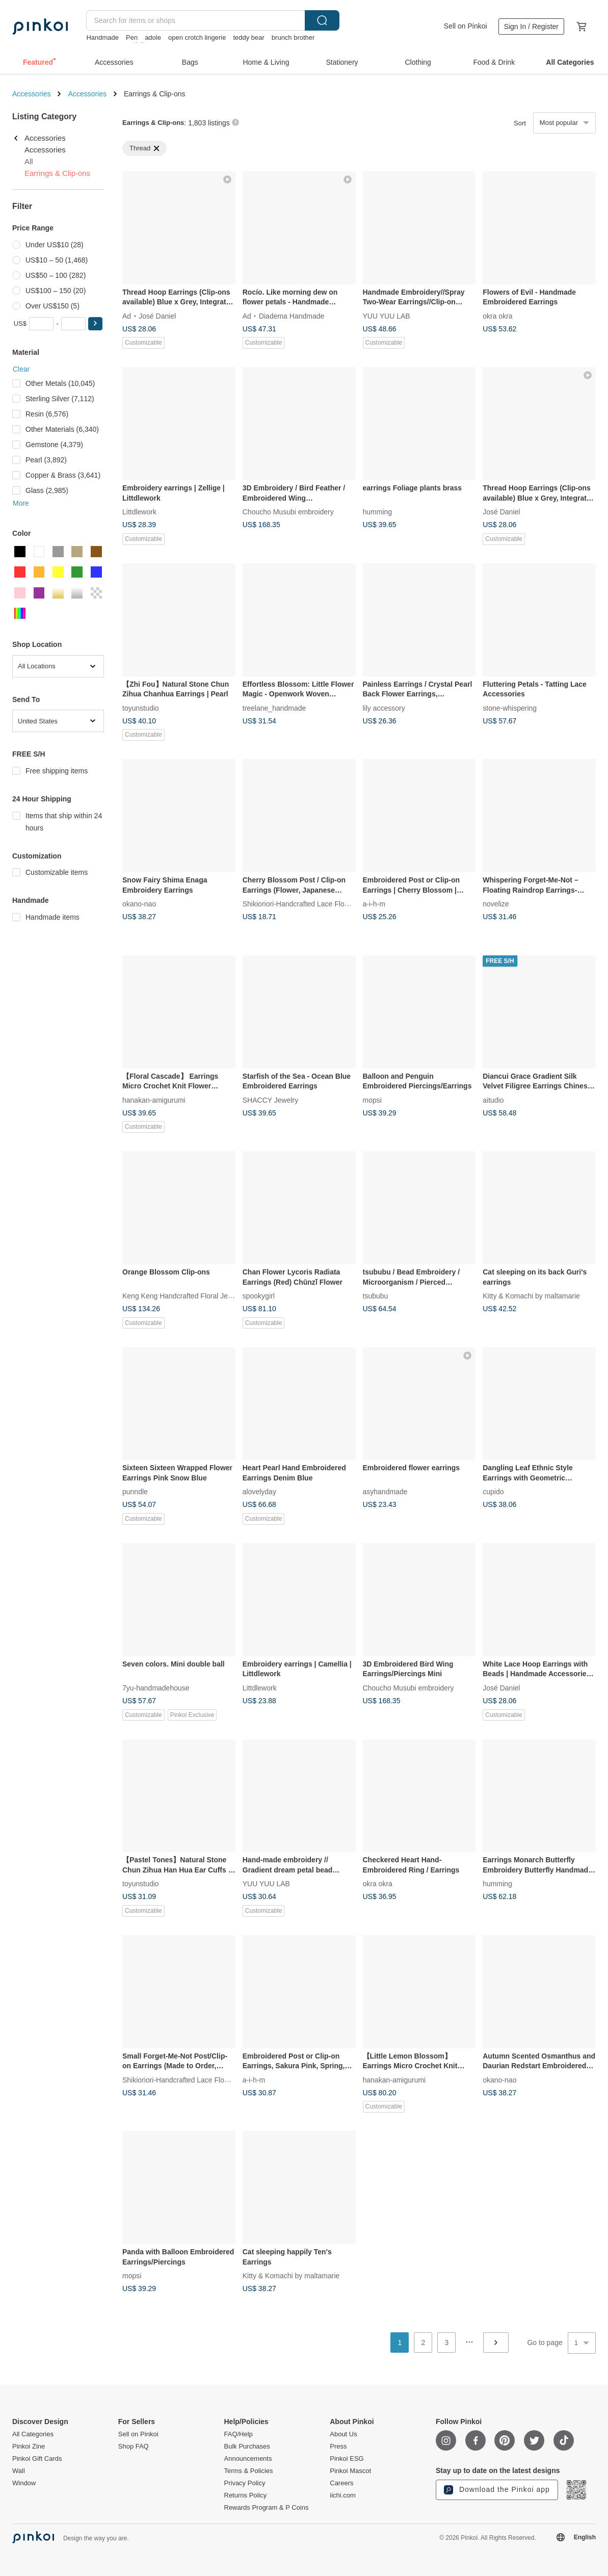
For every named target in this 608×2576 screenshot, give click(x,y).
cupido (493, 1492)
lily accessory (384, 708)
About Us (343, 2434)
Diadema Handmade (291, 315)
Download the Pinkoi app (497, 2489)
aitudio (493, 1100)
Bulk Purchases (247, 2446)
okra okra (497, 315)
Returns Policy (245, 2495)
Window (24, 2483)
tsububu (375, 1295)
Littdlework (139, 512)
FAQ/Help (238, 2434)
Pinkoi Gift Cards (37, 2458)
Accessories (31, 94)
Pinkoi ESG (346, 2458)
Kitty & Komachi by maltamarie (531, 1295)
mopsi (372, 1100)
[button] (95, 323)
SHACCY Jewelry (270, 1100)
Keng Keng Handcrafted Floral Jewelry (183, 1295)
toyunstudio (140, 708)
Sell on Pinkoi (465, 26)
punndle (135, 1492)
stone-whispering (510, 708)
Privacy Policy (245, 2483)
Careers (341, 2483)
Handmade (102, 37)
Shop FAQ (133, 2446)
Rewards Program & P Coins (266, 2507)
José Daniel (157, 315)
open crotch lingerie (197, 37)
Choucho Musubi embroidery (288, 512)
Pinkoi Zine (28, 2446)
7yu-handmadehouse (156, 1687)
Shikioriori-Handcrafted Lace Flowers (301, 904)
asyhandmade (385, 1492)
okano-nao (139, 904)
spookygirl (259, 1295)
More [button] (21, 503)
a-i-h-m (374, 904)
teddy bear (248, 37)
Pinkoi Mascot (350, 2471)
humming (377, 512)
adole (153, 37)
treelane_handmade (274, 708)
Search (322, 20)
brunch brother (293, 37)
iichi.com (343, 2495)
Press (338, 2446)
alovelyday (259, 1492)
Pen (132, 37)
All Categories (33, 2434)
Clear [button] (21, 369)
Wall (18, 2471)
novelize (496, 904)
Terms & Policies (248, 2471)
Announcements (248, 2458)
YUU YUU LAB (386, 315)
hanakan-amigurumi (154, 1100)
